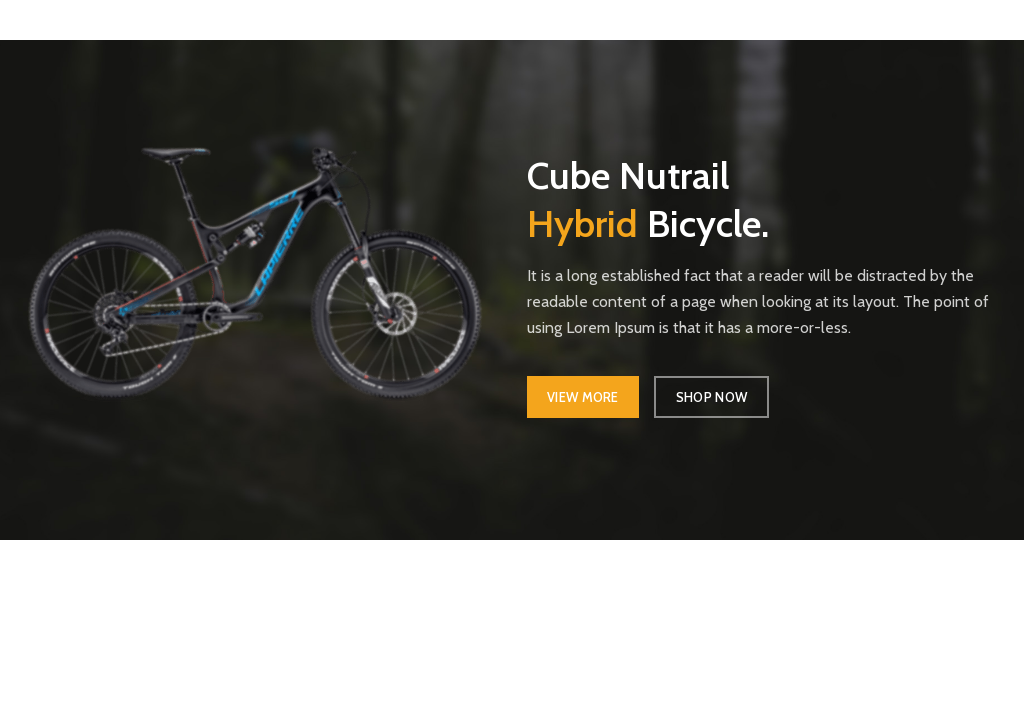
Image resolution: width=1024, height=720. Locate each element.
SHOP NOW (711, 397)
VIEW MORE (583, 397)
